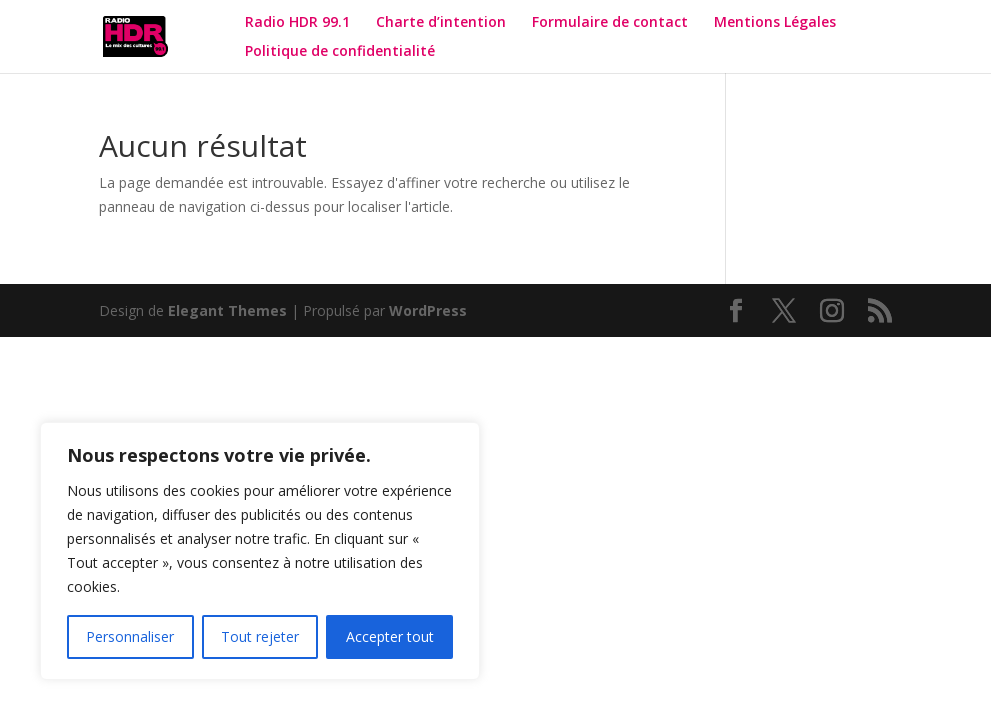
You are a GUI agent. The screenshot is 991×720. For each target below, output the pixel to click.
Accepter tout (390, 636)
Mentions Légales (775, 23)
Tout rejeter (260, 636)
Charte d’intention (441, 23)
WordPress (428, 310)
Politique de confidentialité (342, 52)
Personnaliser (130, 636)
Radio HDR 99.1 (297, 23)
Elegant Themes (227, 310)
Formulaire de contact (610, 23)
